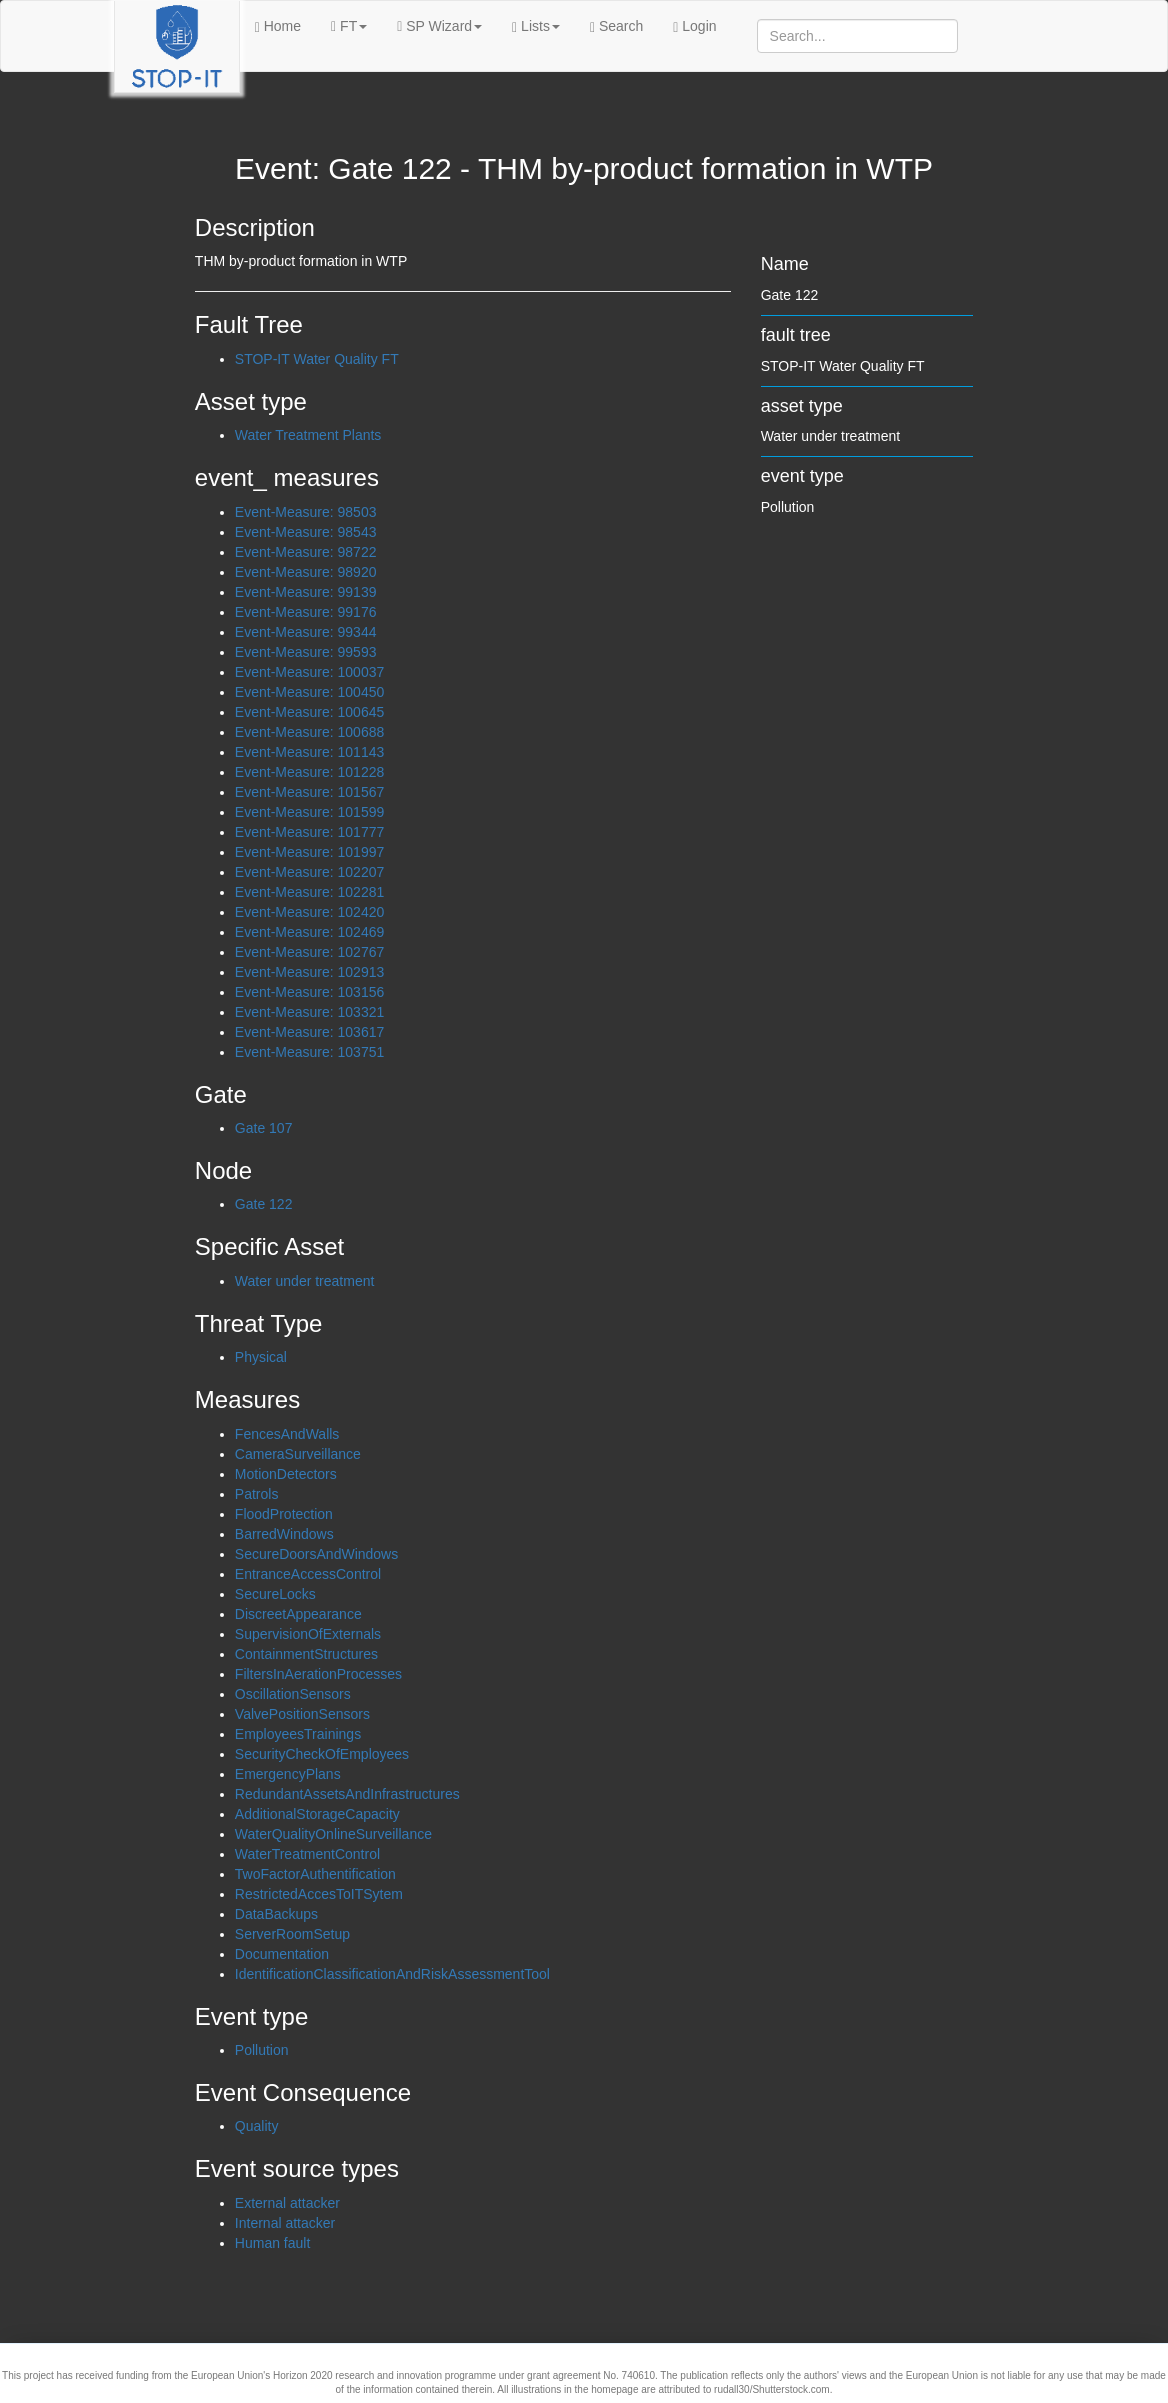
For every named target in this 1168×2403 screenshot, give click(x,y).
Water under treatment (305, 1281)
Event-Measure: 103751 (309, 1052)
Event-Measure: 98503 (306, 512)
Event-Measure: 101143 (309, 752)
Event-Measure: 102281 (309, 892)
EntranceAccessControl (308, 1574)
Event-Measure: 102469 (309, 932)
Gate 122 (264, 1204)
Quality (257, 2126)
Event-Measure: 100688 (309, 732)
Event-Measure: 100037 (309, 672)
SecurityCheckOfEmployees (322, 1754)
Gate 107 (264, 1128)
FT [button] (349, 26)
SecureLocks (275, 1594)
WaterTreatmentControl (307, 1854)
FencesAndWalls (287, 1434)
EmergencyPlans (288, 1774)
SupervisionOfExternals (308, 1634)
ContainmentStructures (306, 1654)
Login (694, 26)
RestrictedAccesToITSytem (319, 1894)
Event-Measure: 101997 (309, 852)
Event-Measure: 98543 (306, 532)
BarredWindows (284, 1534)
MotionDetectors (286, 1474)
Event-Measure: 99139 (306, 592)
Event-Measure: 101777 (309, 832)
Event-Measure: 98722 (306, 552)
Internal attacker (285, 2223)
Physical (261, 1357)
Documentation (282, 1954)
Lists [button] (536, 26)
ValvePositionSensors (302, 1714)
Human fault (272, 2243)
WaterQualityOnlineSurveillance (333, 1834)
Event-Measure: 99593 (306, 652)
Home (278, 26)
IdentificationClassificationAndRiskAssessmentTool (392, 1974)
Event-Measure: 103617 (309, 1032)
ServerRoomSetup (292, 1934)
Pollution (262, 2050)
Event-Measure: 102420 (309, 912)
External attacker (287, 2203)
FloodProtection (284, 1514)
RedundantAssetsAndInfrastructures (347, 1794)
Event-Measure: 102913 (309, 972)
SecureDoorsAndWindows (316, 1554)
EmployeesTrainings (298, 1734)
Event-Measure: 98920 (306, 572)
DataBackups (276, 1914)
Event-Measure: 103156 (309, 992)
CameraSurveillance (298, 1454)
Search (616, 26)
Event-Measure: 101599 (309, 812)
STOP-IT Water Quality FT (317, 359)
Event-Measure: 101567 (309, 792)
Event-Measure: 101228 (309, 772)
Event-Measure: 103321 (309, 1012)
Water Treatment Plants (308, 435)
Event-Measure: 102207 (309, 872)
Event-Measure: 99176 (306, 612)
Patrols (257, 1494)
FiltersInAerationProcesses (318, 1674)
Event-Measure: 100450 (309, 692)
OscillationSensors (293, 1694)
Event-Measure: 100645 (309, 712)
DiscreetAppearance (298, 1614)
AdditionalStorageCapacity (317, 1814)
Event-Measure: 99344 (306, 632)
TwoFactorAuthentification (315, 1874)
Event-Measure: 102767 (309, 952)
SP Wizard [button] (439, 26)
